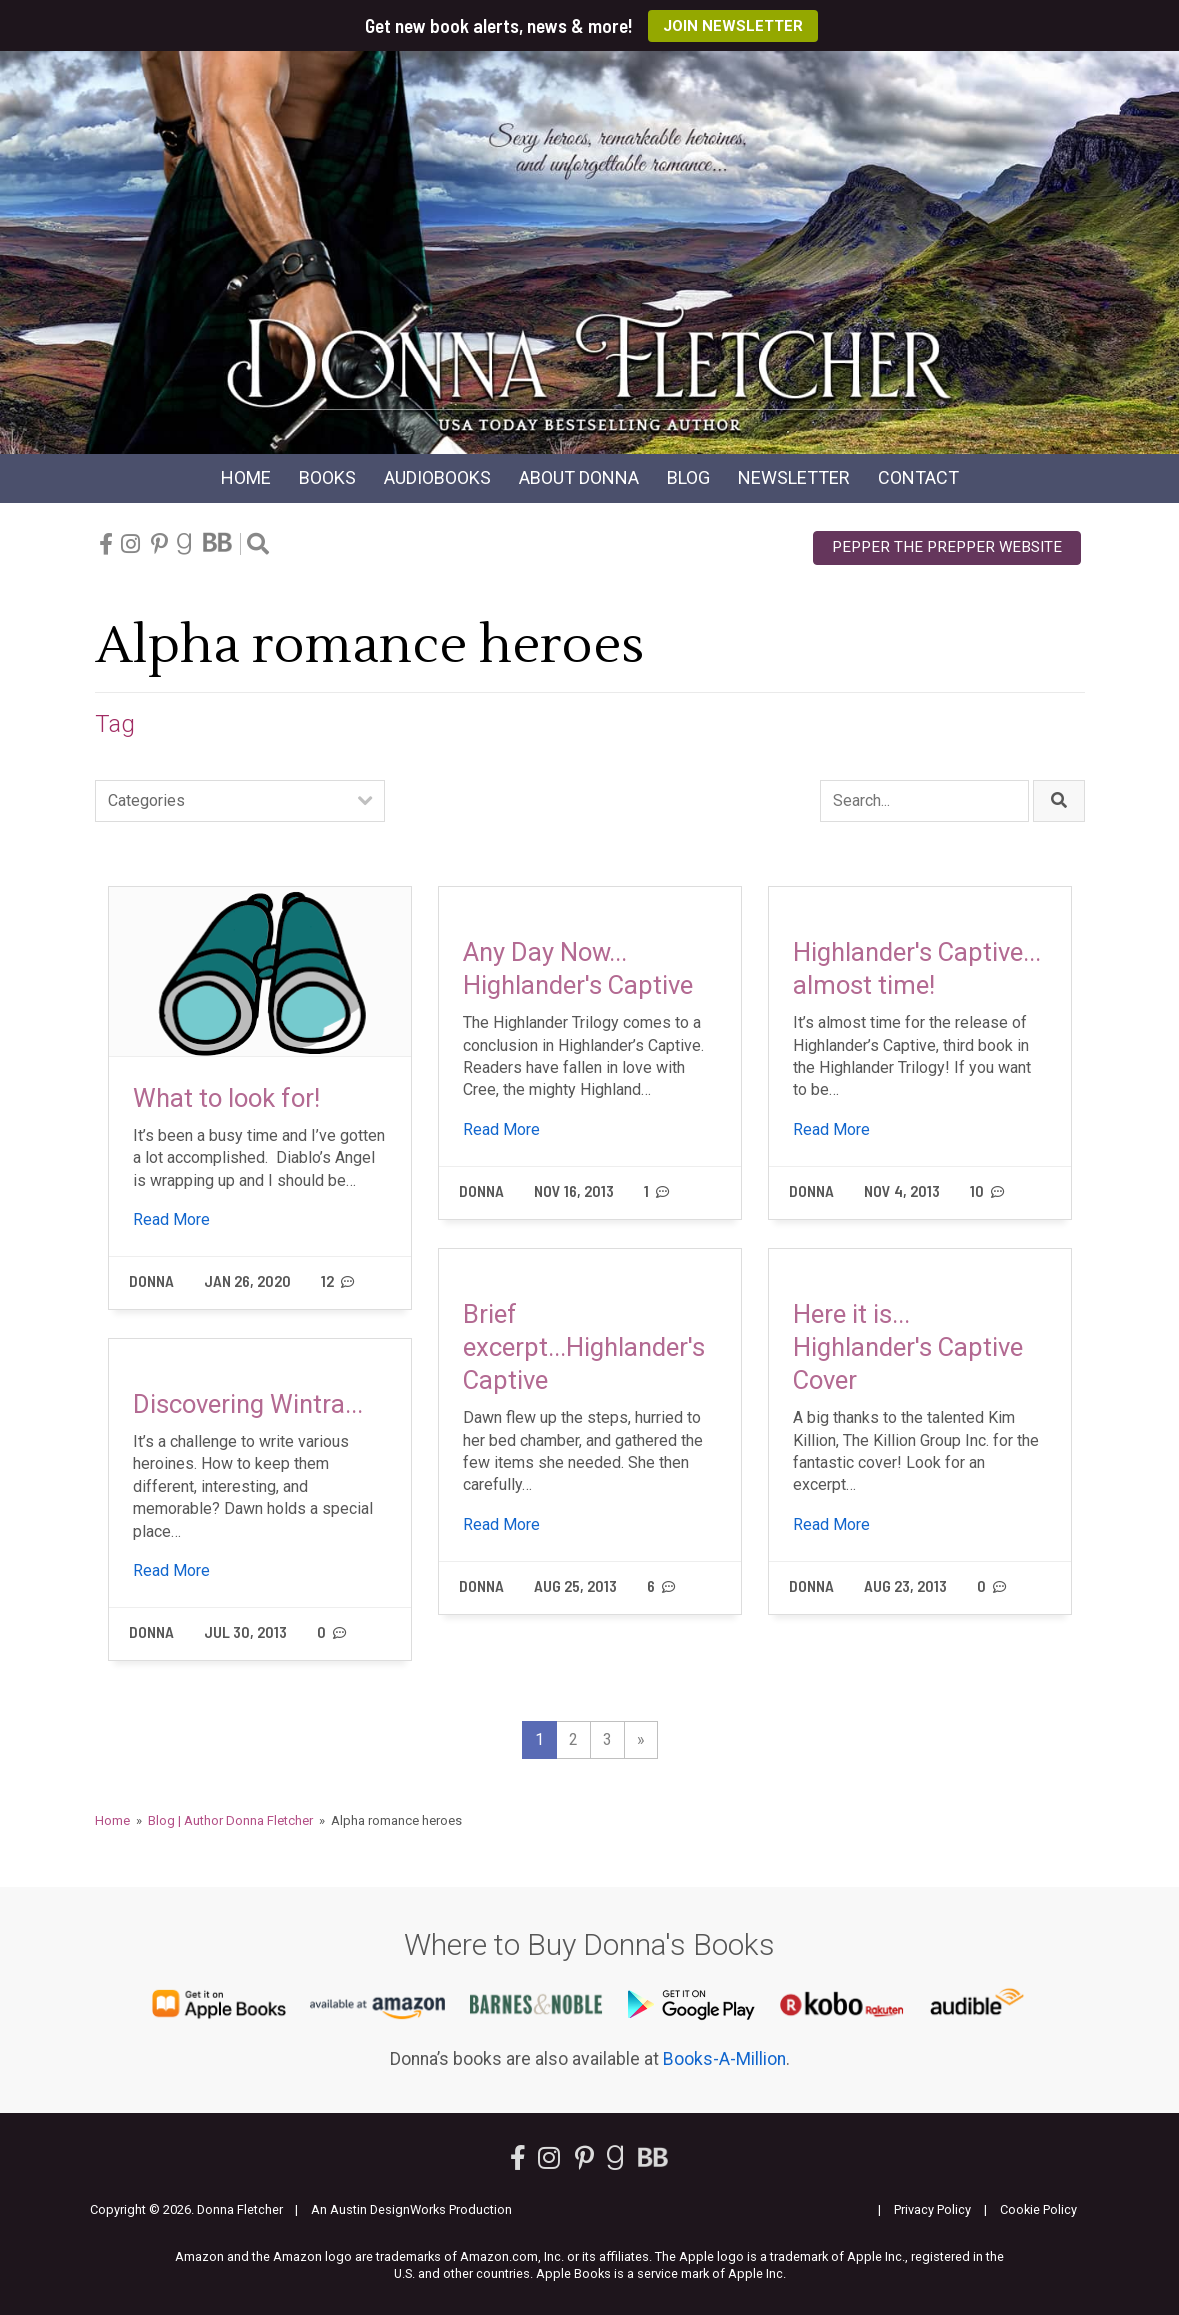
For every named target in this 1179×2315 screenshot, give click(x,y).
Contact (918, 477)
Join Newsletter (733, 26)
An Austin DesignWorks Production (411, 2209)
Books (327, 477)
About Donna (579, 477)
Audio (437, 477)
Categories (146, 800)
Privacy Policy (932, 2209)
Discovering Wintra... (248, 1404)
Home (246, 477)
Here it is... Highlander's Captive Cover (908, 1347)
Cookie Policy (1038, 2209)
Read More (171, 1219)
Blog (688, 477)
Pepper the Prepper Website (947, 547)
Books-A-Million (724, 2059)
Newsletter (794, 477)
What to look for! (226, 1098)
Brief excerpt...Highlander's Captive (584, 1347)
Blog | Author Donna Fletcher (230, 1820)
